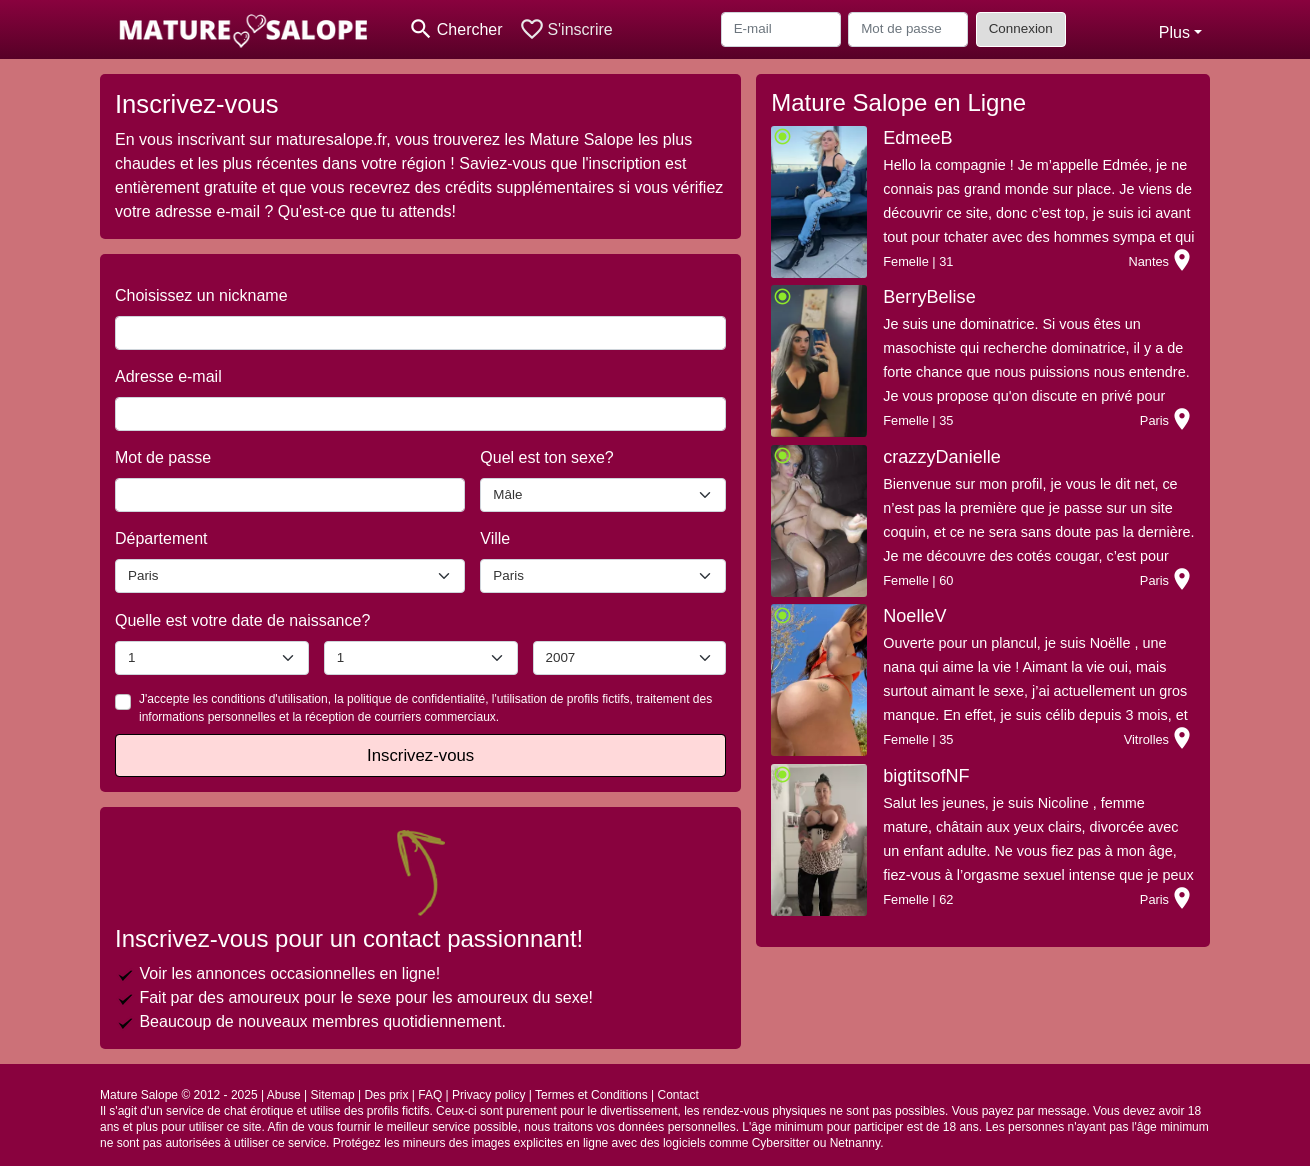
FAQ (430, 1095)
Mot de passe (163, 457)
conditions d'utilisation (269, 699)
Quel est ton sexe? (546, 457)
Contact (677, 1095)
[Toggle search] (455, 29)
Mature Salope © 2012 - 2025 (179, 1095)
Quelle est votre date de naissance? (242, 620)
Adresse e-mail (168, 376)
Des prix (386, 1095)
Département (161, 538)
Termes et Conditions (591, 1095)
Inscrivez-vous (420, 755)
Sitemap (333, 1095)
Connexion (1021, 28)
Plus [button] (1174, 32)
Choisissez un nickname (201, 295)
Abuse (284, 1095)
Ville (495, 538)
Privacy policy (488, 1095)
